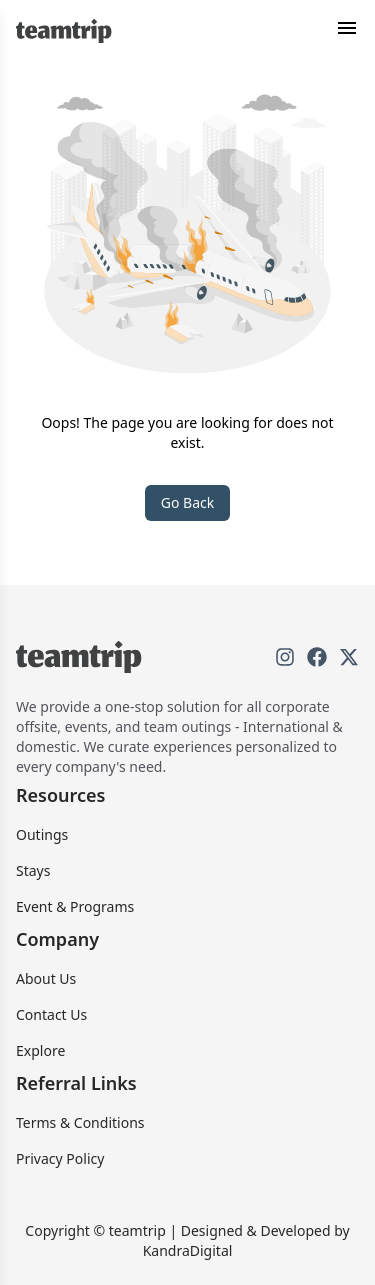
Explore (40, 1050)
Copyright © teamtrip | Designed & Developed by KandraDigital (187, 1240)
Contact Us (51, 1014)
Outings (42, 834)
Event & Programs (75, 906)
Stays (33, 870)
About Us (46, 978)
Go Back (187, 502)
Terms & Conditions (80, 1122)
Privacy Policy (60, 1158)
